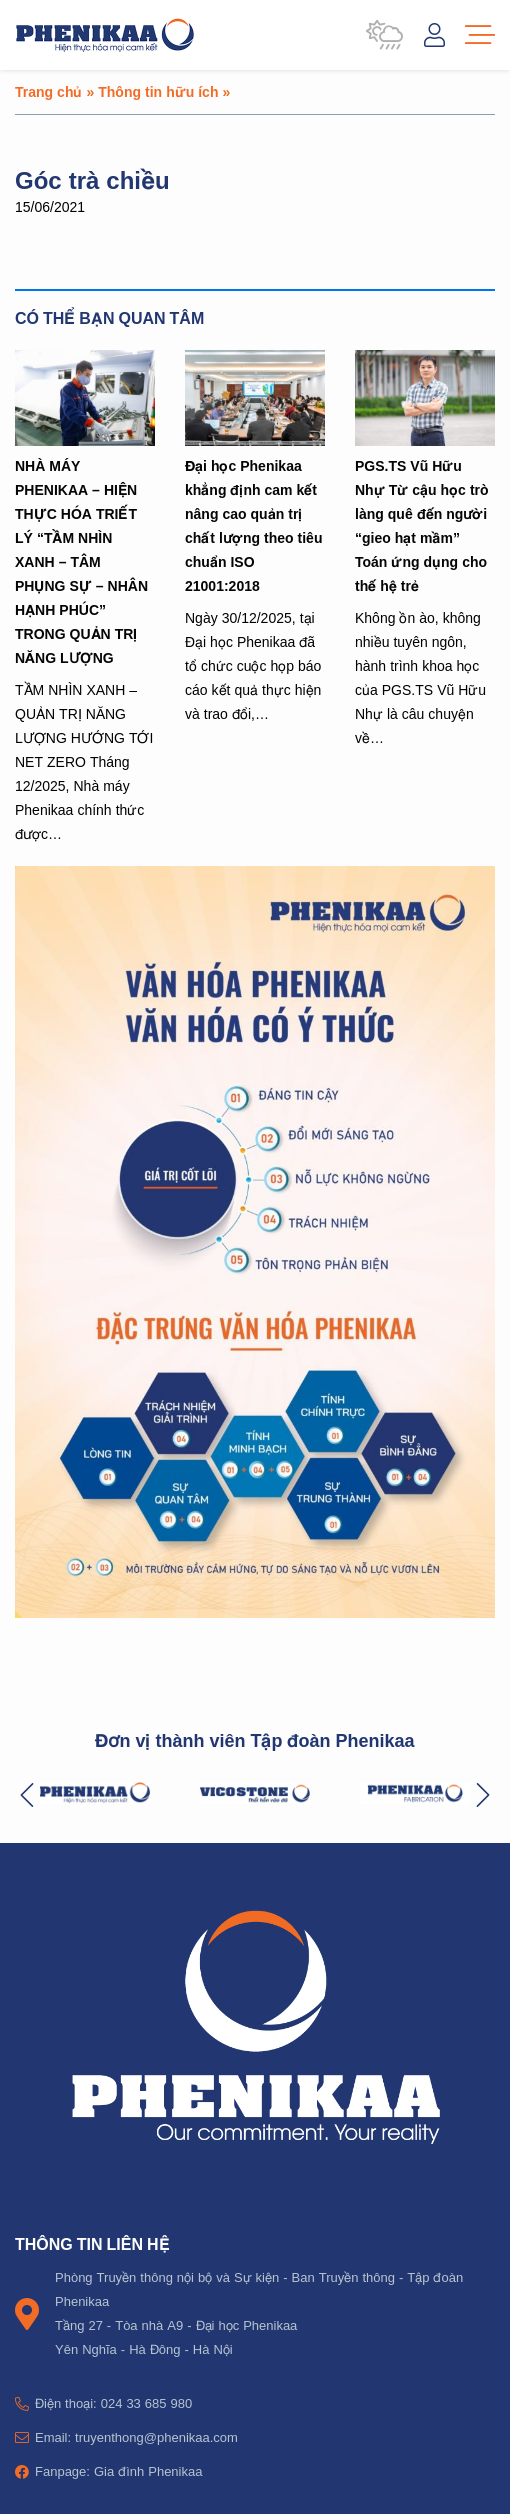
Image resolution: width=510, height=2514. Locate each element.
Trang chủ (48, 91)
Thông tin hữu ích (158, 91)
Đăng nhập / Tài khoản (434, 35)
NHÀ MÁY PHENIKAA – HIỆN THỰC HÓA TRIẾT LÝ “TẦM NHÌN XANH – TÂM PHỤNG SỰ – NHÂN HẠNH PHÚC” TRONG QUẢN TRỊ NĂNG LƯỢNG (81, 561)
